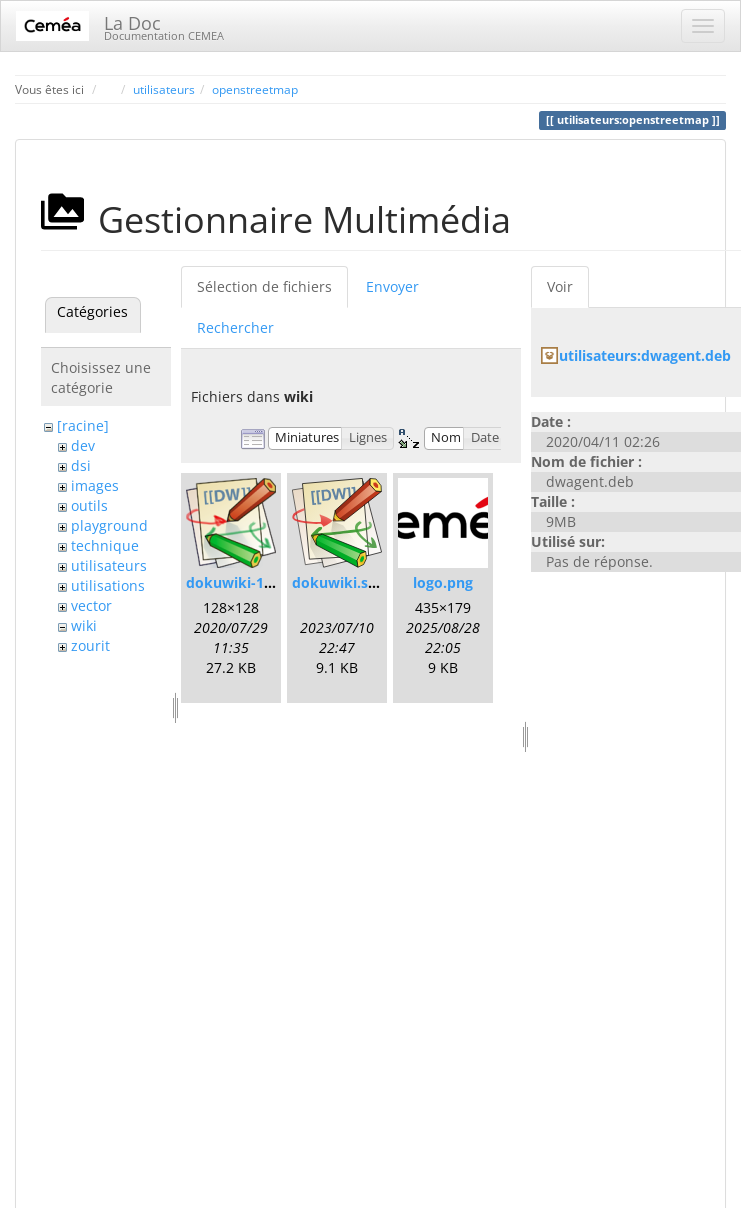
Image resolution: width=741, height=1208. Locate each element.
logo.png (443, 582)
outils (89, 505)
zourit (90, 645)
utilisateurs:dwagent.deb (645, 355)
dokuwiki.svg (338, 582)
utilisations (108, 585)
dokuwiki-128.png (248, 582)
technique (105, 545)
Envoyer (392, 286)
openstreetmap (255, 89)
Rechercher (235, 327)
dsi (81, 465)
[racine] (83, 425)
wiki (84, 625)
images (95, 485)
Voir (560, 286)
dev (83, 445)
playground (109, 525)
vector (91, 605)
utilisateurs (164, 89)
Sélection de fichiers (264, 286)
